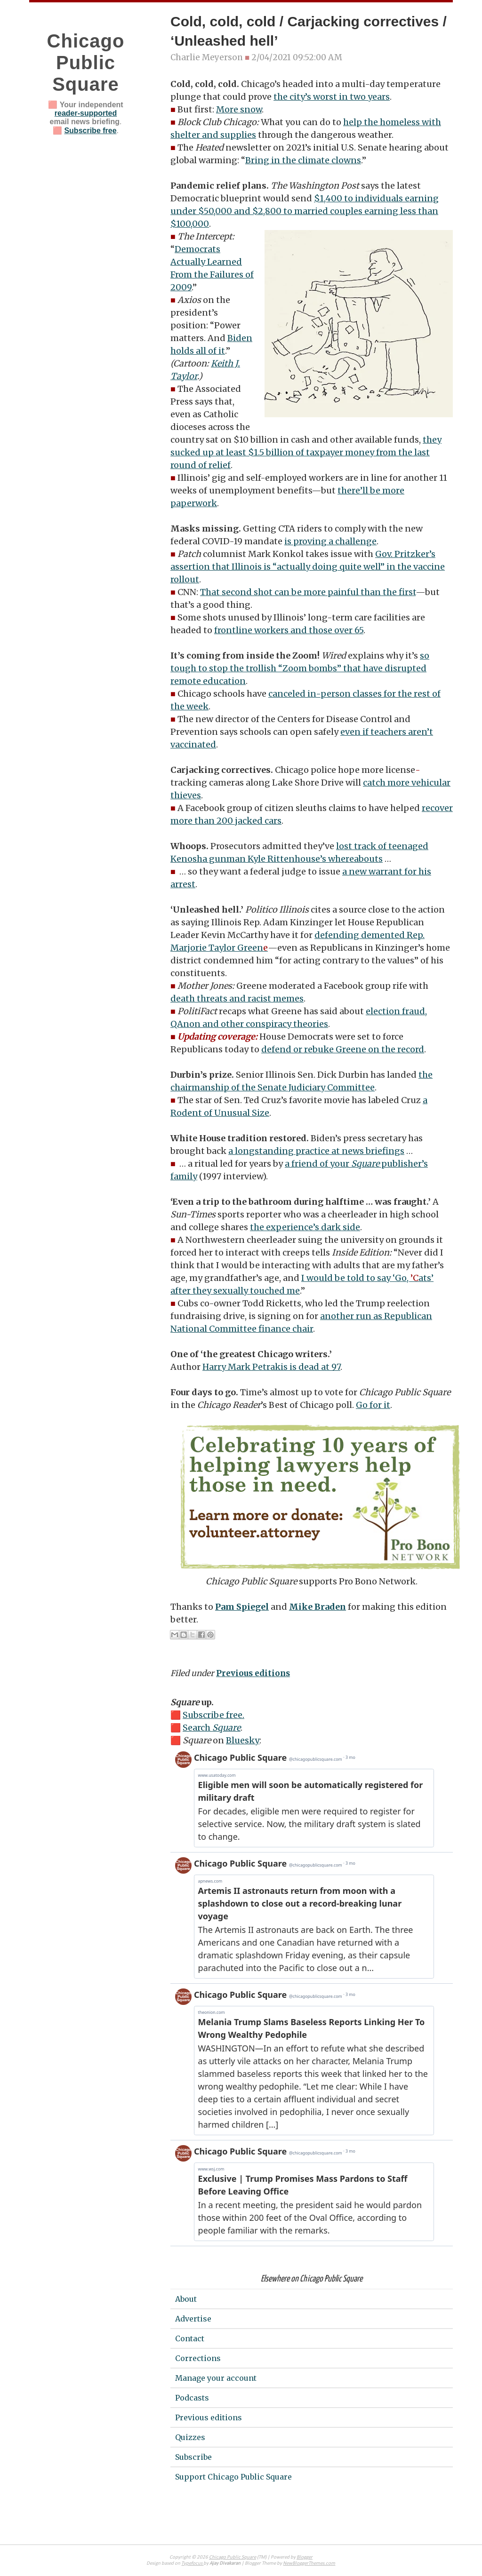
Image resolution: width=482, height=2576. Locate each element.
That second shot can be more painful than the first (308, 592)
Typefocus (192, 2563)
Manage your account (216, 2378)
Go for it (373, 1404)
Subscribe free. (213, 1714)
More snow (239, 109)
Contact (189, 2338)
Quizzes (190, 2437)
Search (212, 1727)
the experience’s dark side (305, 1227)
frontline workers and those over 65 (288, 630)
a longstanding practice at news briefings (316, 1150)
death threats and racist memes (237, 998)
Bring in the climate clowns (303, 160)
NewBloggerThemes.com (309, 2563)
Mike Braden (317, 1606)
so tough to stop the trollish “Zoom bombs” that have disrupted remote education (299, 668)
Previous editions (253, 1673)
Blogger (305, 2557)
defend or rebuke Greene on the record (342, 1049)
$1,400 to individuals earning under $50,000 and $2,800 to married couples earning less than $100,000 (304, 211)
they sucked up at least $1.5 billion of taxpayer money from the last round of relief (306, 452)
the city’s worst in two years (331, 96)
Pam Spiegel (242, 1606)
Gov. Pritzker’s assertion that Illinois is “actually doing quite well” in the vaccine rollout (307, 567)
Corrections (198, 2358)
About (186, 2299)
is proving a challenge (330, 541)
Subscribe (193, 2457)
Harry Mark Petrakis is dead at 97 (271, 1366)
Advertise (193, 2318)
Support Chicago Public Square (233, 2476)
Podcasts (192, 2397)
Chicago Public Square (86, 63)
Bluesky (242, 1740)
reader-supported (86, 113)
